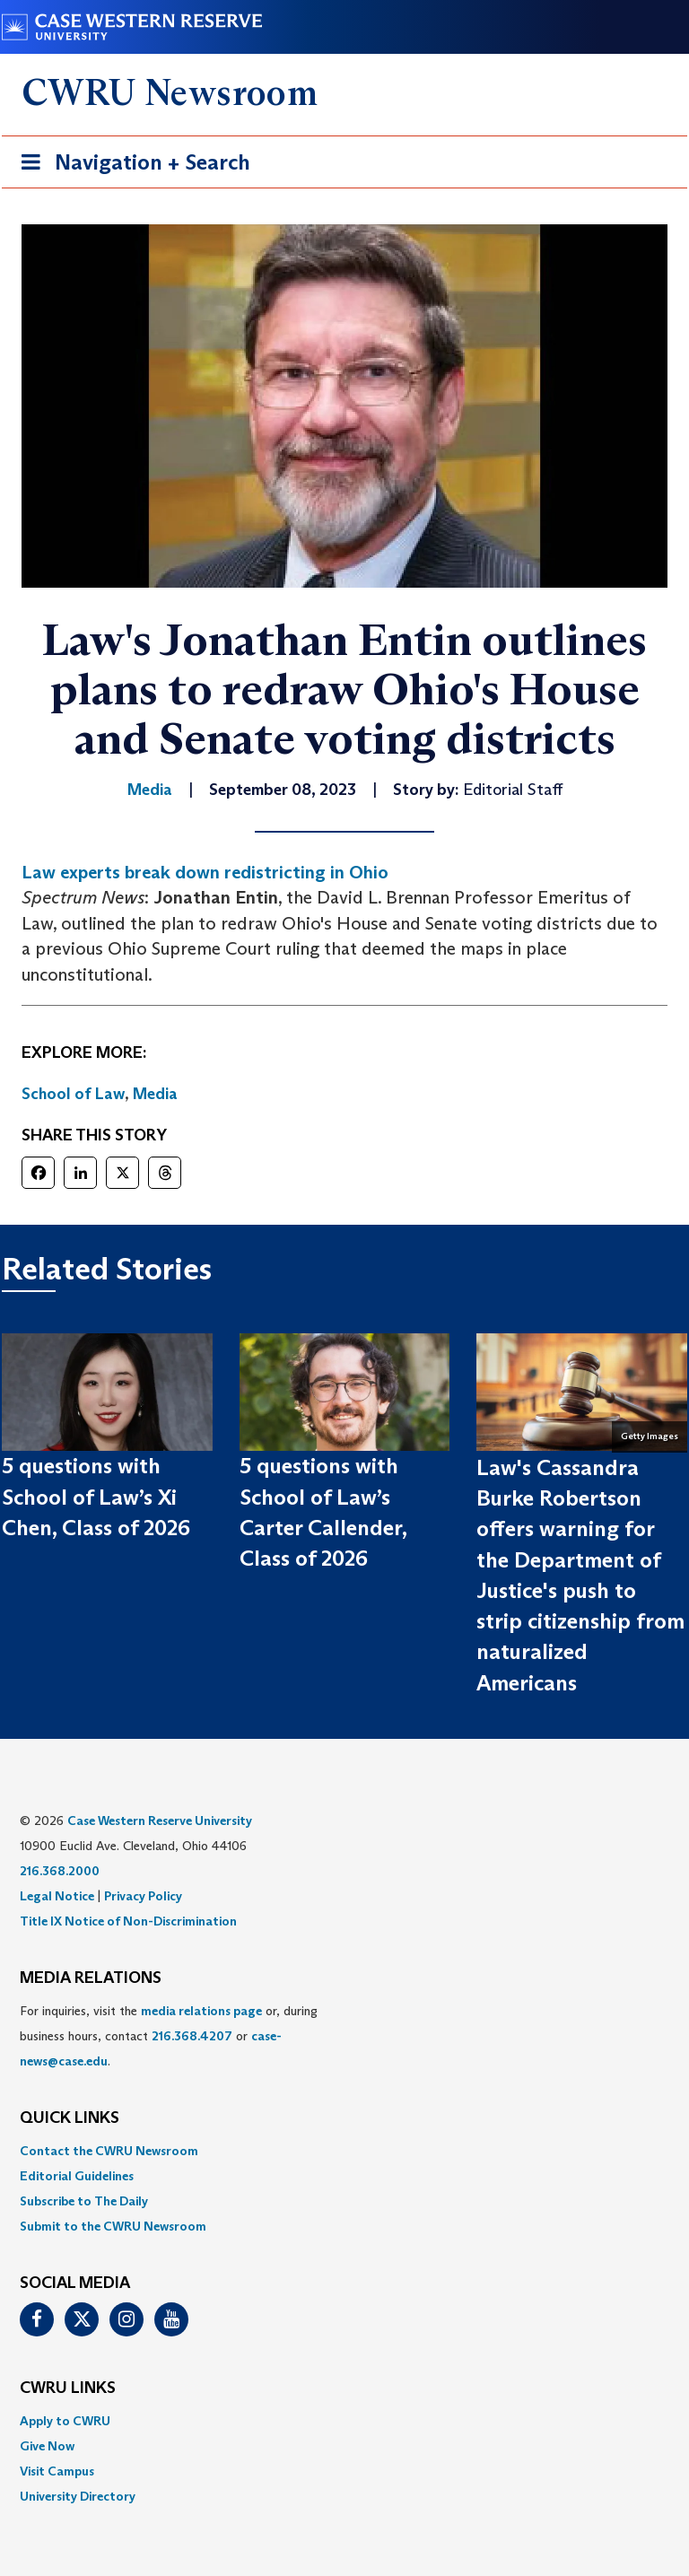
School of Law (73, 1094)
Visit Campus (57, 2471)
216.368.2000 (60, 1871)
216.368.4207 (192, 2036)
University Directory (77, 2496)
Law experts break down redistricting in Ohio (205, 872)
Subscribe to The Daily (84, 2201)
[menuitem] (344, 2150)
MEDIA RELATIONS (90, 1978)
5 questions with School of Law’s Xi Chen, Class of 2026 (96, 1497)
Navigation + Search (130, 166)
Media (155, 1094)
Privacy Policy (143, 1896)
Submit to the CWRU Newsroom (113, 2226)
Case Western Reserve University (159, 1820)
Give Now (47, 2446)
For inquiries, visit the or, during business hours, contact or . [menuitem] (169, 2036)
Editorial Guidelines (77, 2176)
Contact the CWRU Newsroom (109, 2151)
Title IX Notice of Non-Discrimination (128, 1921)
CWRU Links (68, 2388)
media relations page (201, 2011)
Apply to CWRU (65, 2421)
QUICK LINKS (69, 2118)
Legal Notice (57, 1896)
